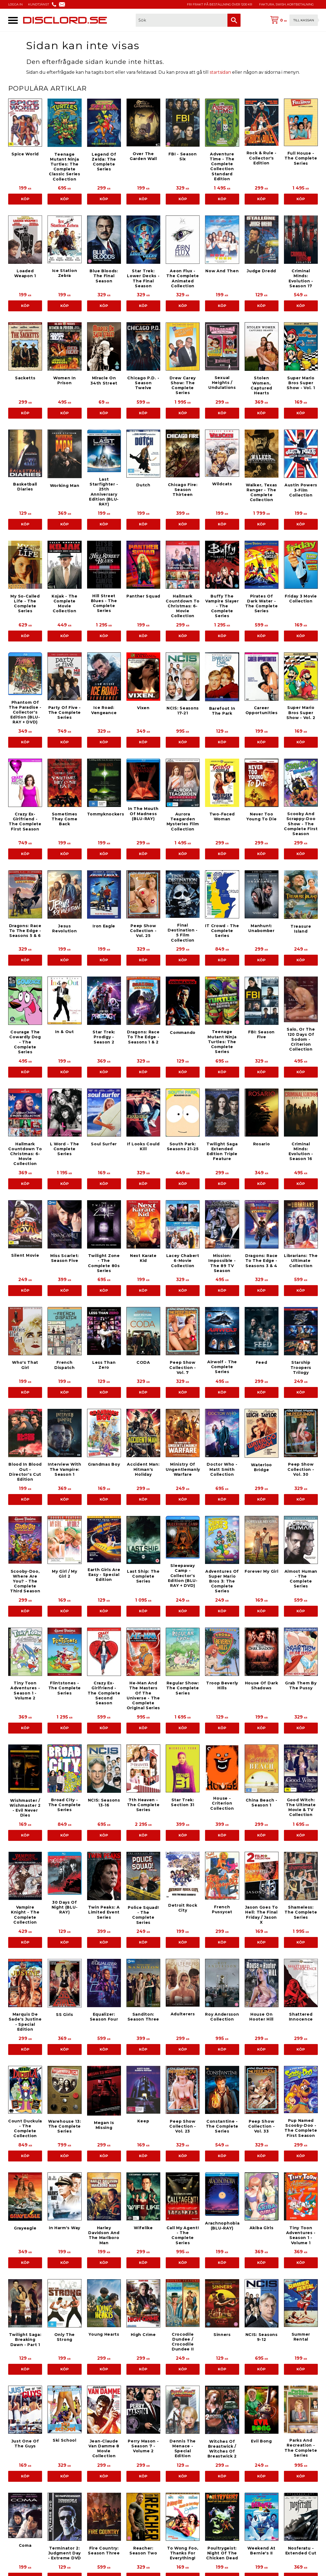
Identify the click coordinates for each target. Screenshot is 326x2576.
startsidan (220, 72)
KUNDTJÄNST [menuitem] (38, 4)
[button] (13, 20)
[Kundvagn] (293, 20)
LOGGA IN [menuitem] (15, 4)
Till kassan (303, 20)
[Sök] (234, 20)
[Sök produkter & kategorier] (181, 20)
